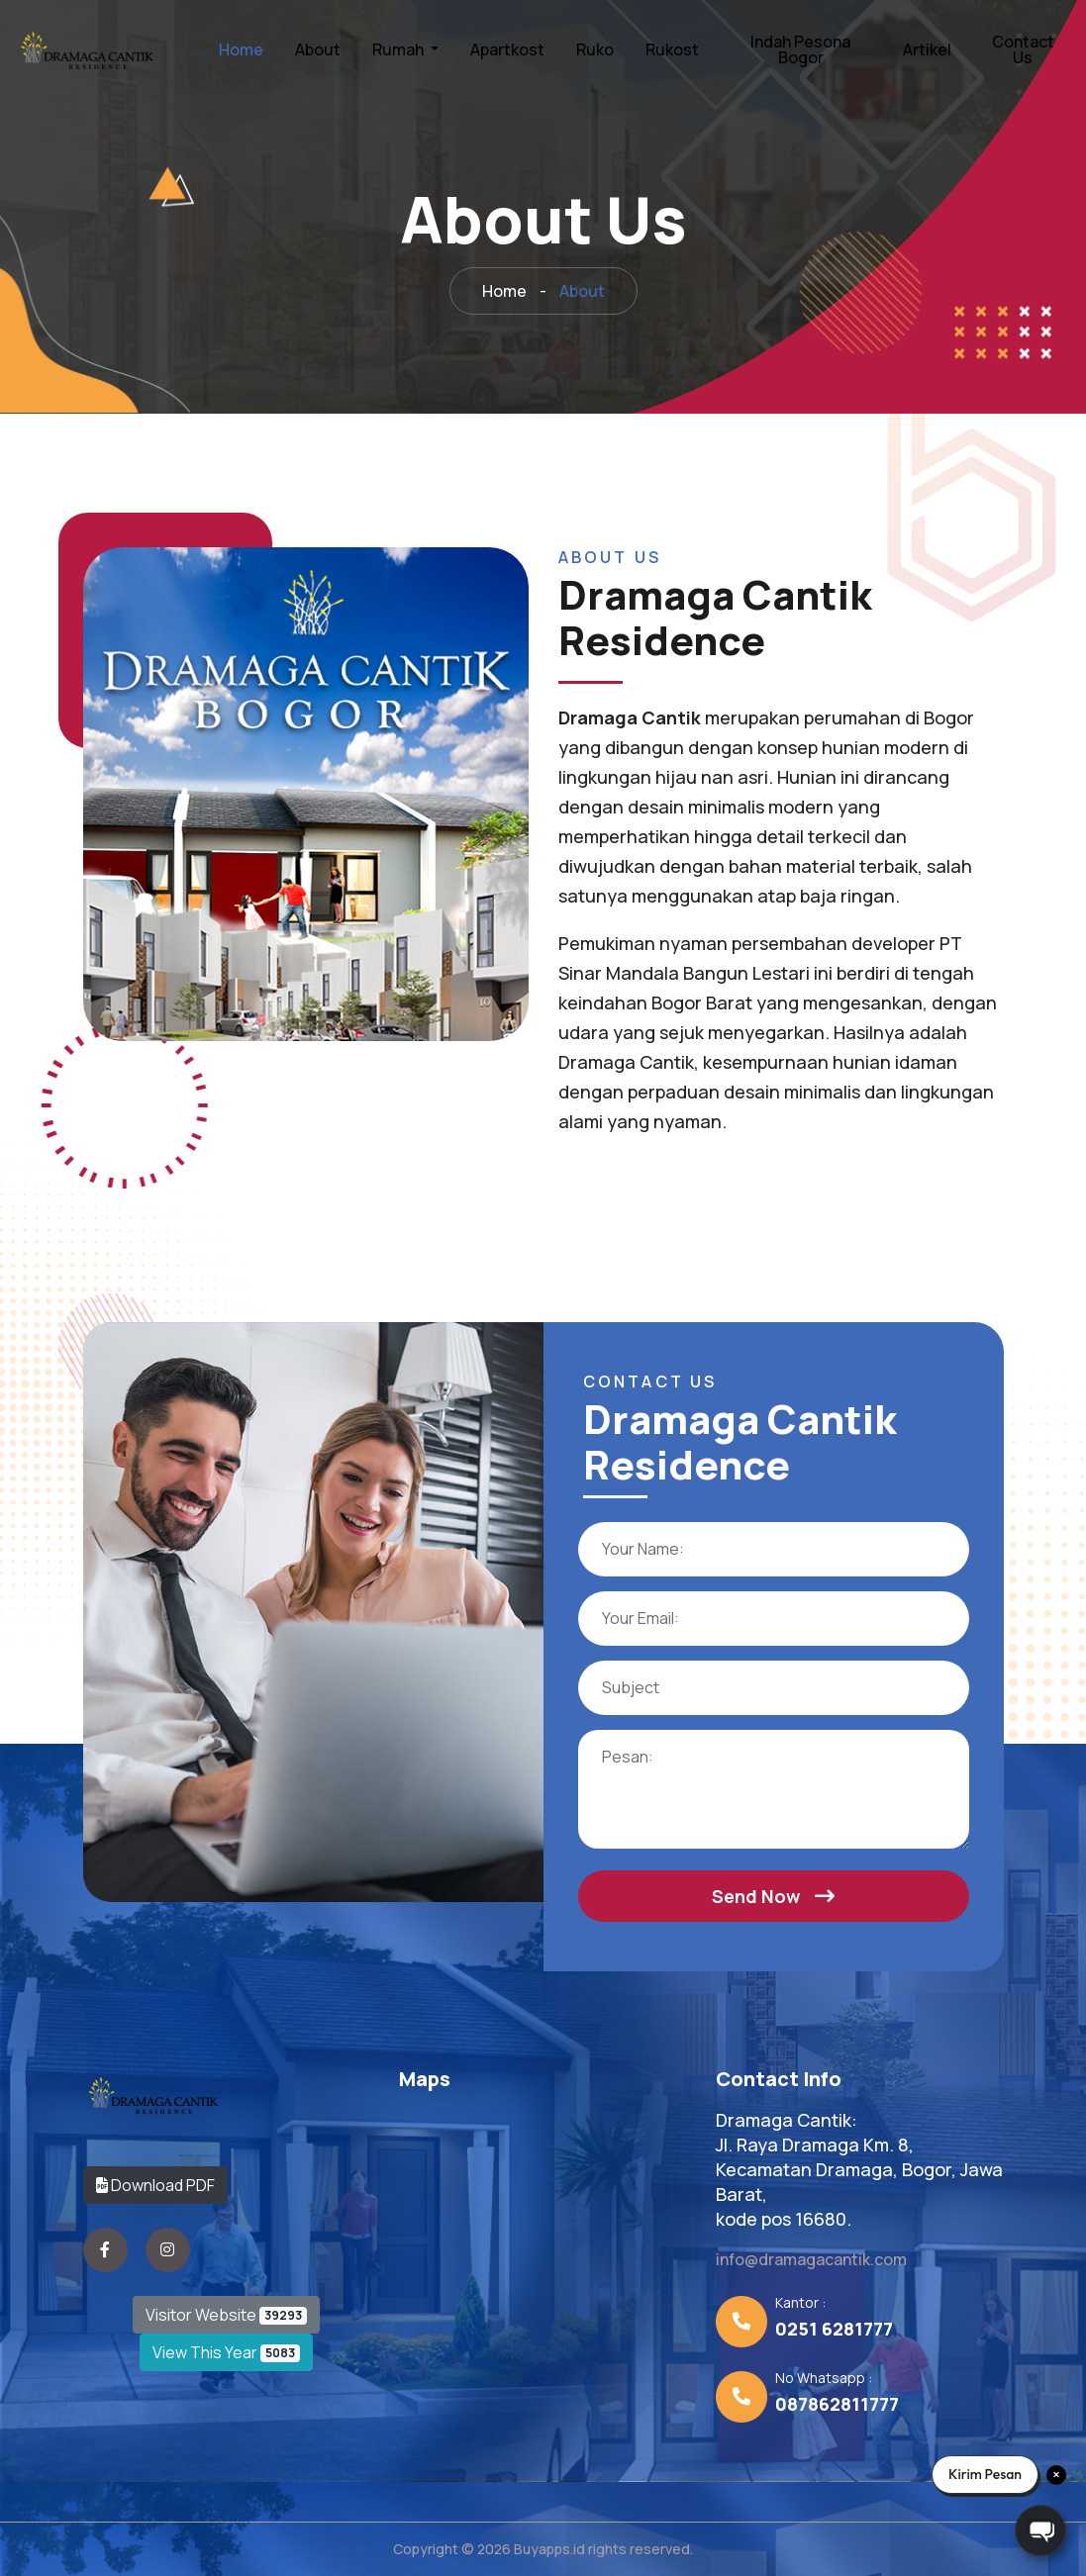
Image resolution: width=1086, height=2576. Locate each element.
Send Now (773, 1896)
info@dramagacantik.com (811, 2259)
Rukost (672, 49)
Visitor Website (226, 2315)
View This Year (226, 2352)
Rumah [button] (399, 49)
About (318, 49)
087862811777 (837, 2404)
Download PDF (155, 2185)
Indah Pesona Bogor (800, 49)
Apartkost (507, 49)
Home (241, 49)
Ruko (595, 49)
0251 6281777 (834, 2328)
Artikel (927, 49)
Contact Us (1023, 49)
